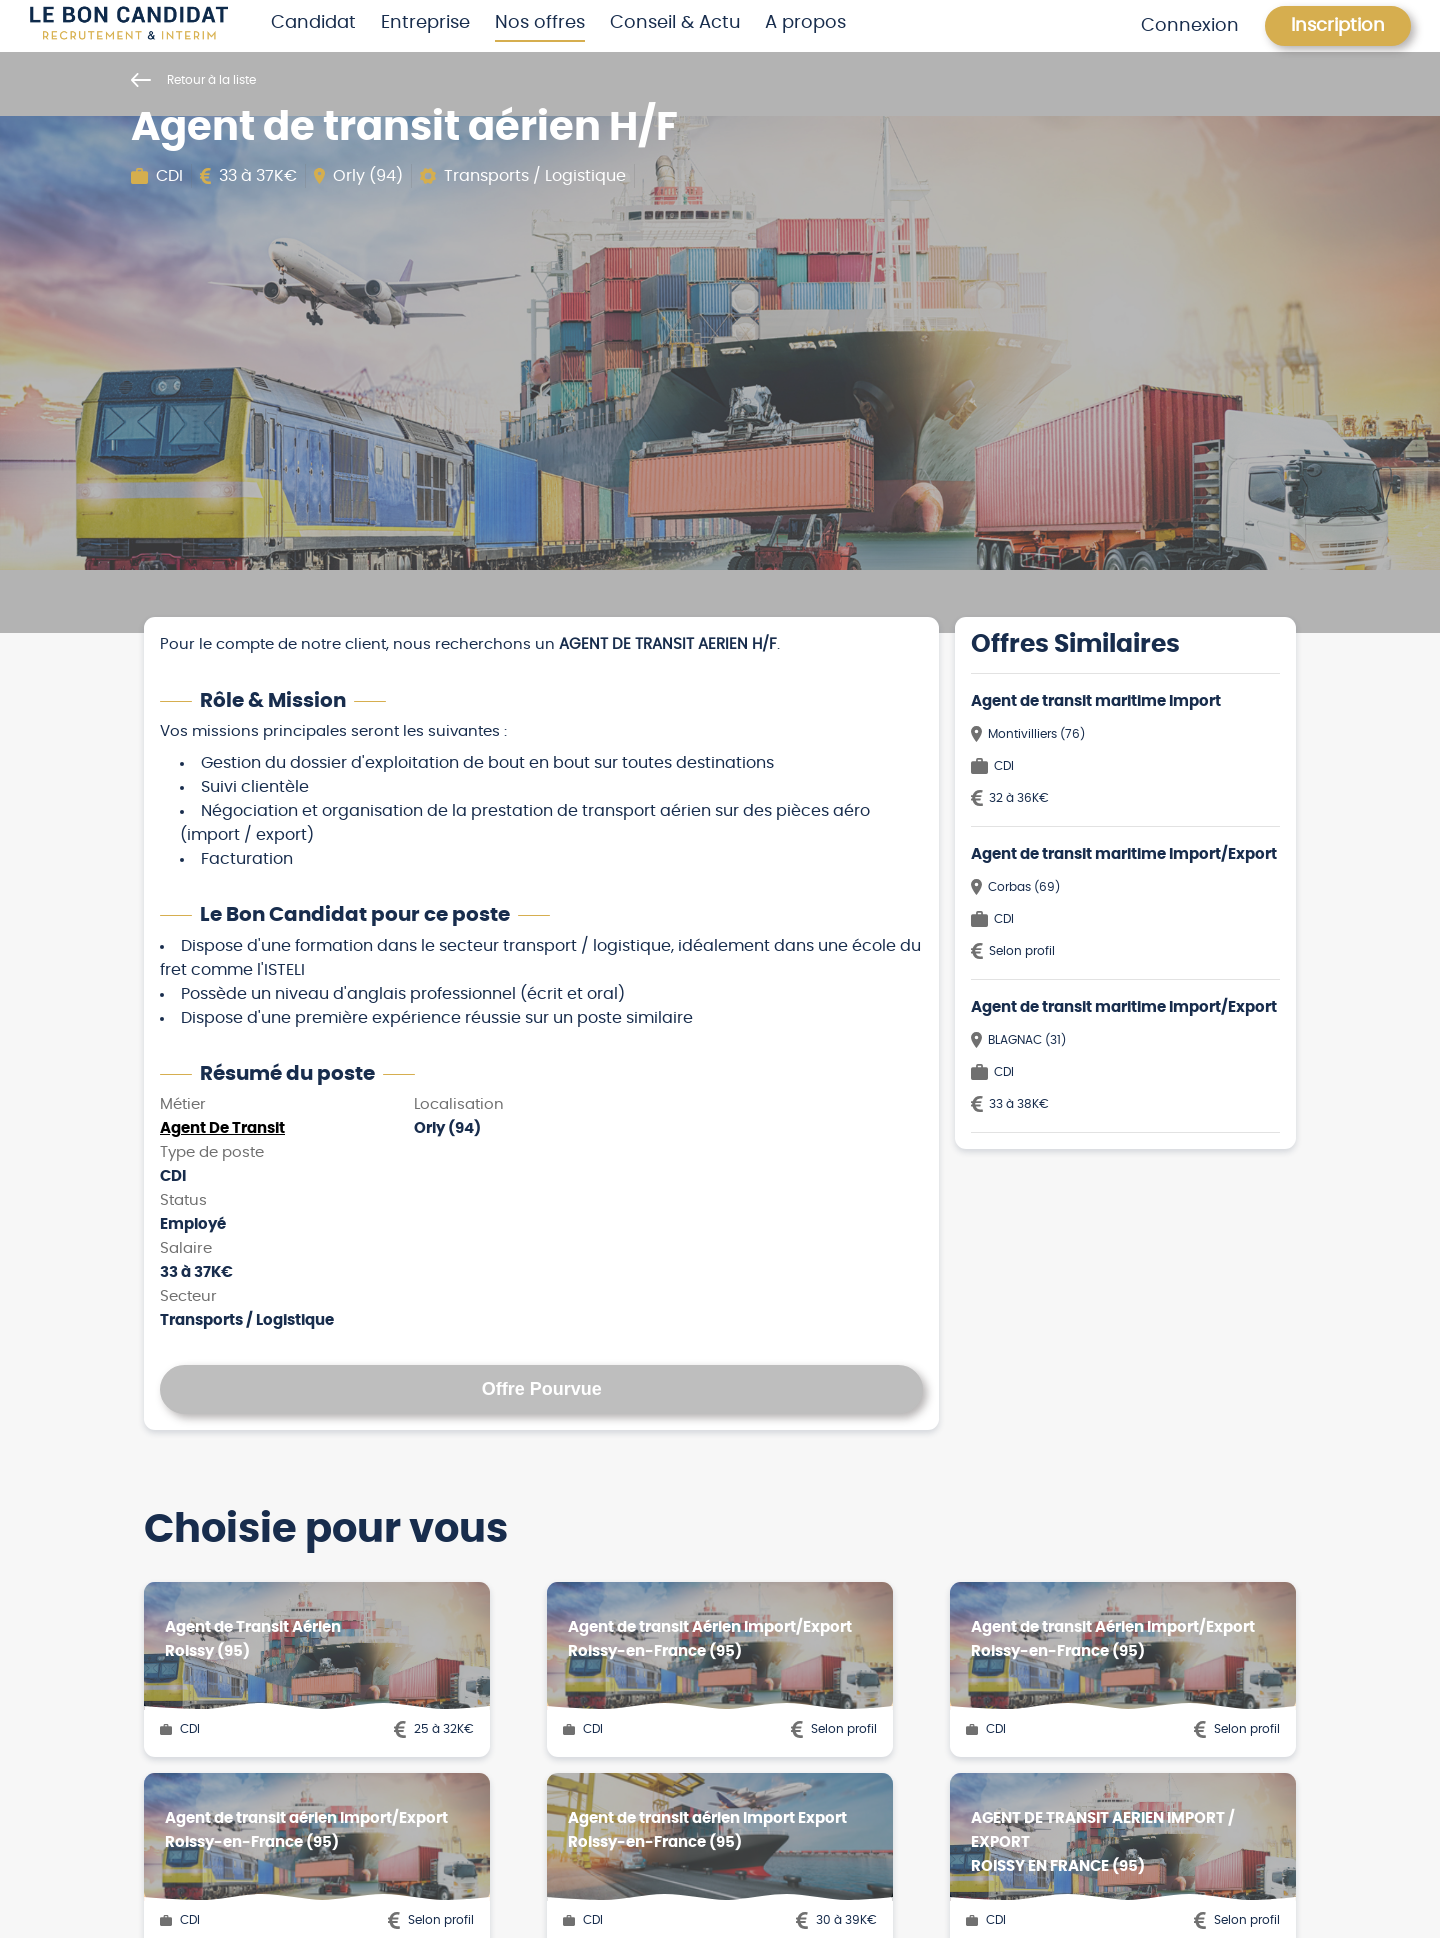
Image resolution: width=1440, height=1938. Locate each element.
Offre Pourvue (542, 1389)
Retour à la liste (193, 80)
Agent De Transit (222, 1128)
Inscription (1338, 26)
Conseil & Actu (675, 23)
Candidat (313, 23)
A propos (805, 23)
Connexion (1190, 26)
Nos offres (540, 23)
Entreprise (425, 23)
